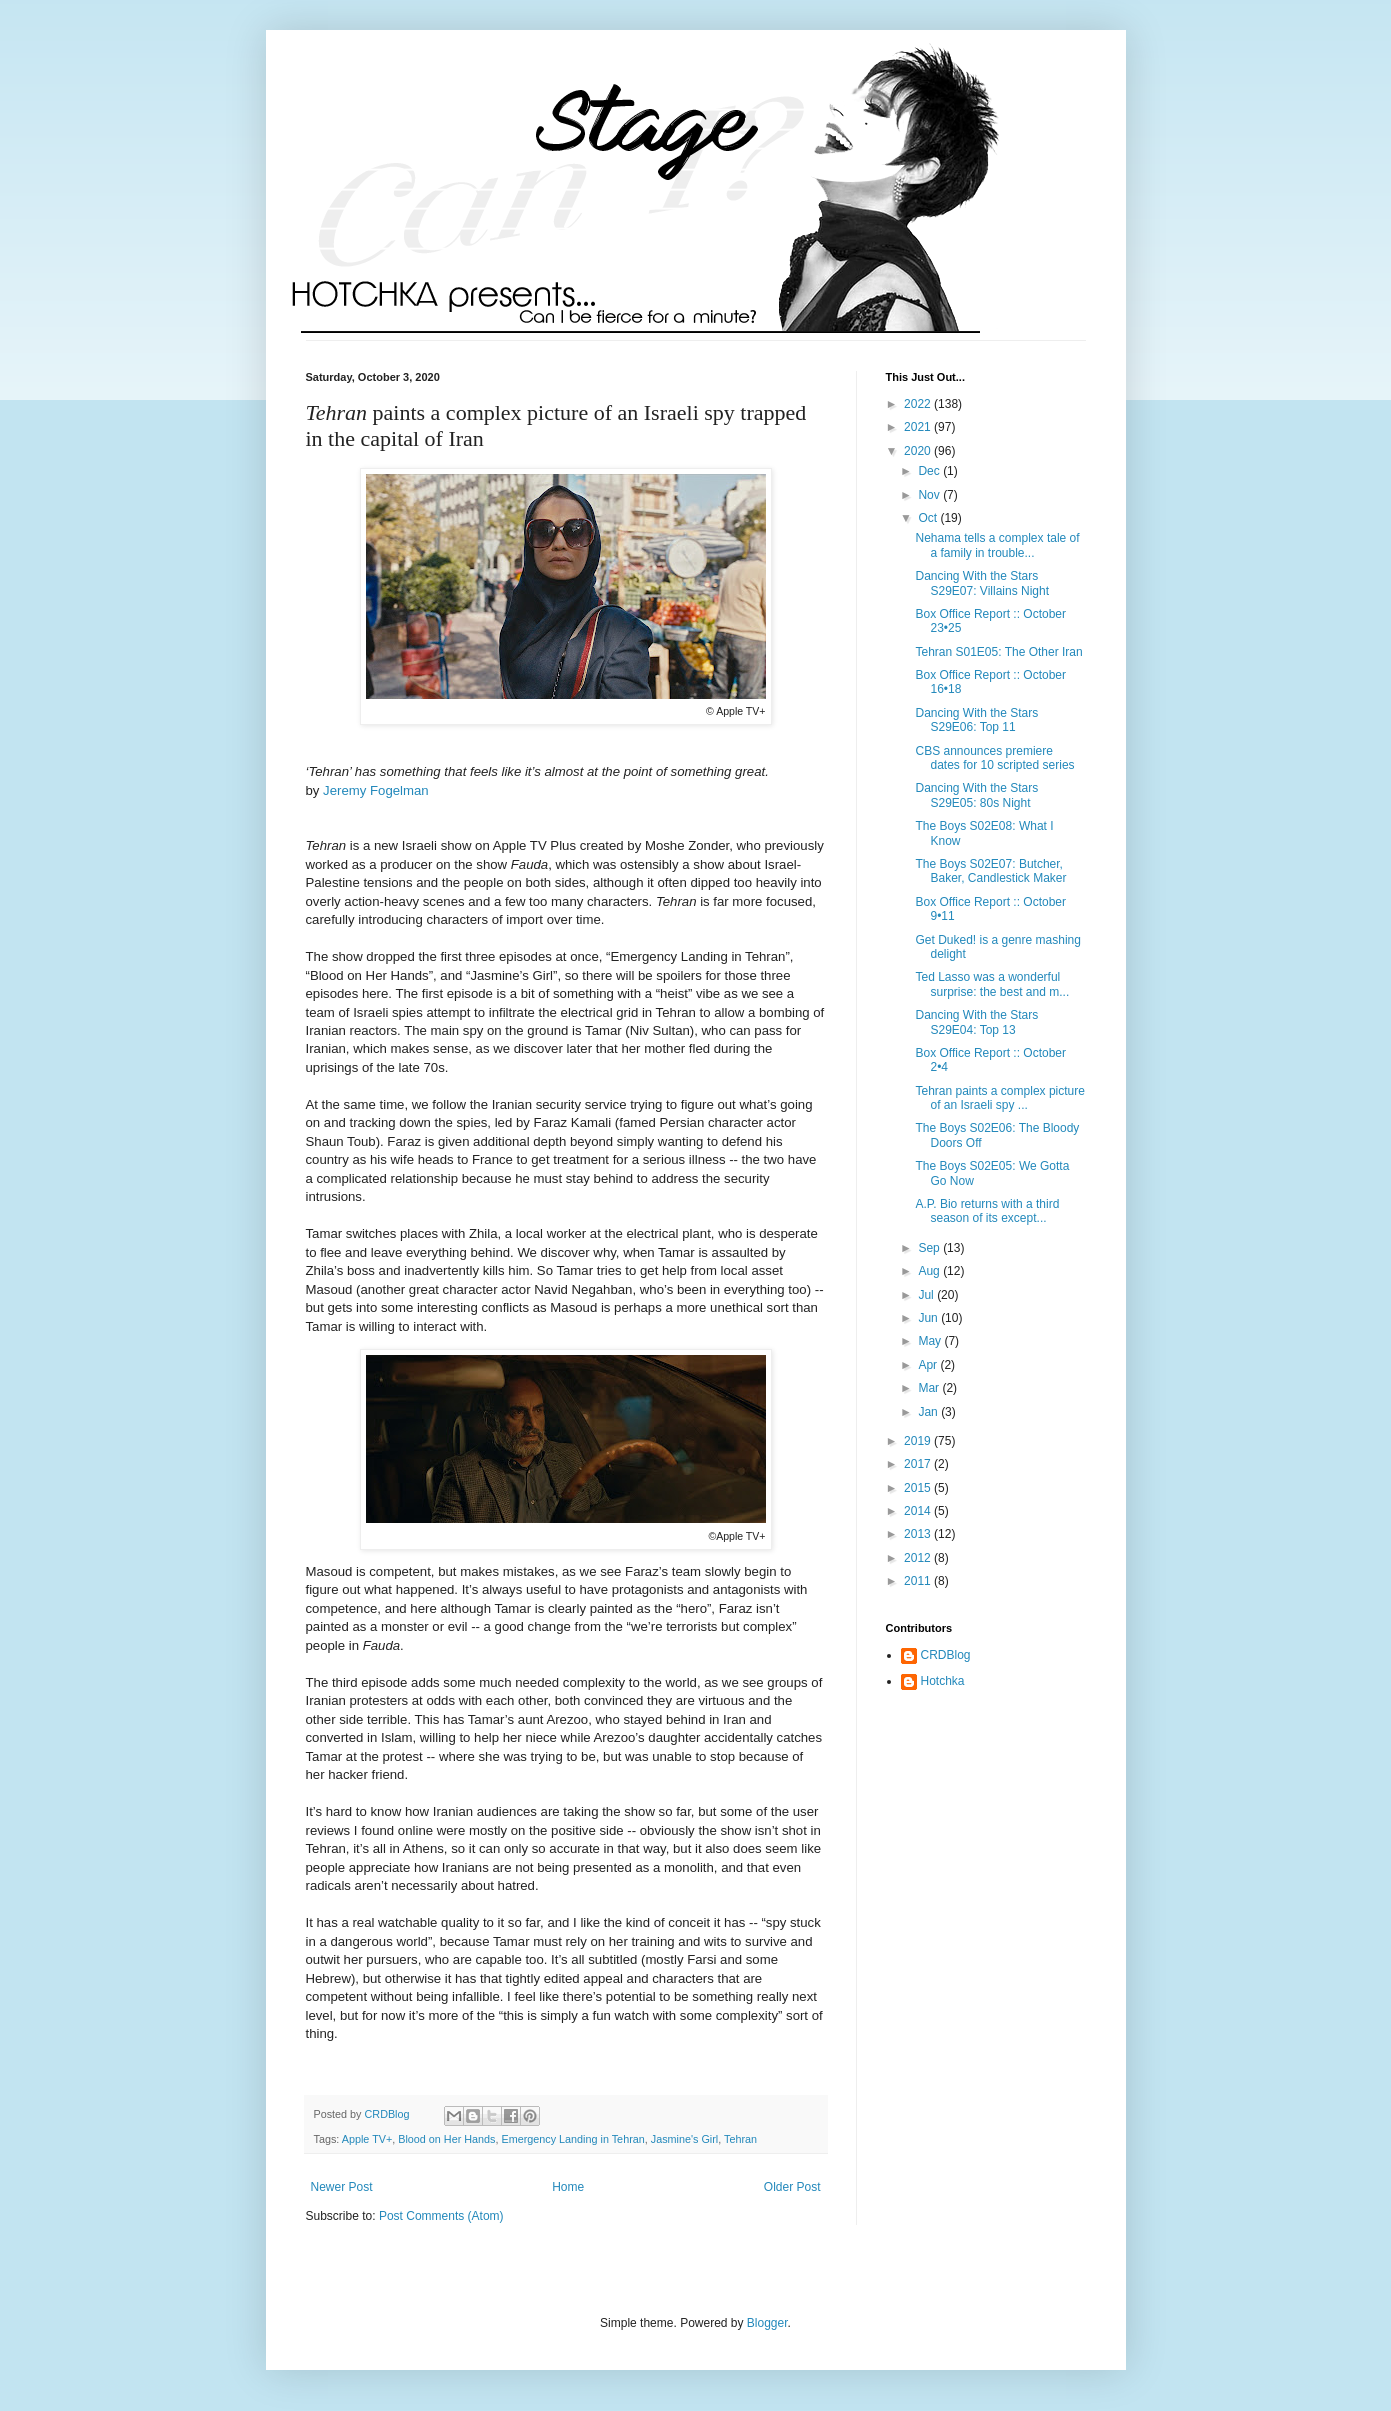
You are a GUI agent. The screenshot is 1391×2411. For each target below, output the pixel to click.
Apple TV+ (367, 2139)
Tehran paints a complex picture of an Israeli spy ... (999, 1098)
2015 (919, 1488)
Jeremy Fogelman (376, 790)
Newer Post (342, 2187)
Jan (929, 1412)
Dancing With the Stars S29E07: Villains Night (982, 583)
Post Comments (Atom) (441, 2216)
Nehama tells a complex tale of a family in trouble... (997, 545)
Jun (929, 1318)
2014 (919, 1511)
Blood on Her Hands (446, 2139)
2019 (919, 1441)
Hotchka (943, 1681)
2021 (919, 427)
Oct (929, 518)
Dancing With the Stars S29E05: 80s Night (976, 795)
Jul (927, 1295)
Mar (930, 1388)
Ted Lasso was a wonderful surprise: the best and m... (992, 984)
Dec (930, 471)
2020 (919, 451)
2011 (919, 1581)
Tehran (740, 2139)
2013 (919, 1534)
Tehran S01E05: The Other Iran (998, 652)
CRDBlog (946, 1655)
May (931, 1341)
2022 (919, 404)
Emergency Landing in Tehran (572, 2139)
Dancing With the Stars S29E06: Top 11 (976, 720)
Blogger (767, 2323)
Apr (929, 1365)
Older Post (792, 2187)
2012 (919, 1558)
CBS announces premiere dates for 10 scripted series (994, 758)
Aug (930, 1271)
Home (568, 2187)
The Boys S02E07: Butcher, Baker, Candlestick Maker (990, 871)
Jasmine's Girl (684, 2139)
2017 (919, 1464)
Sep (930, 1248)
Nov (930, 495)
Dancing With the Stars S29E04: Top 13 (976, 1022)
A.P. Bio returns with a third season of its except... (987, 1211)
